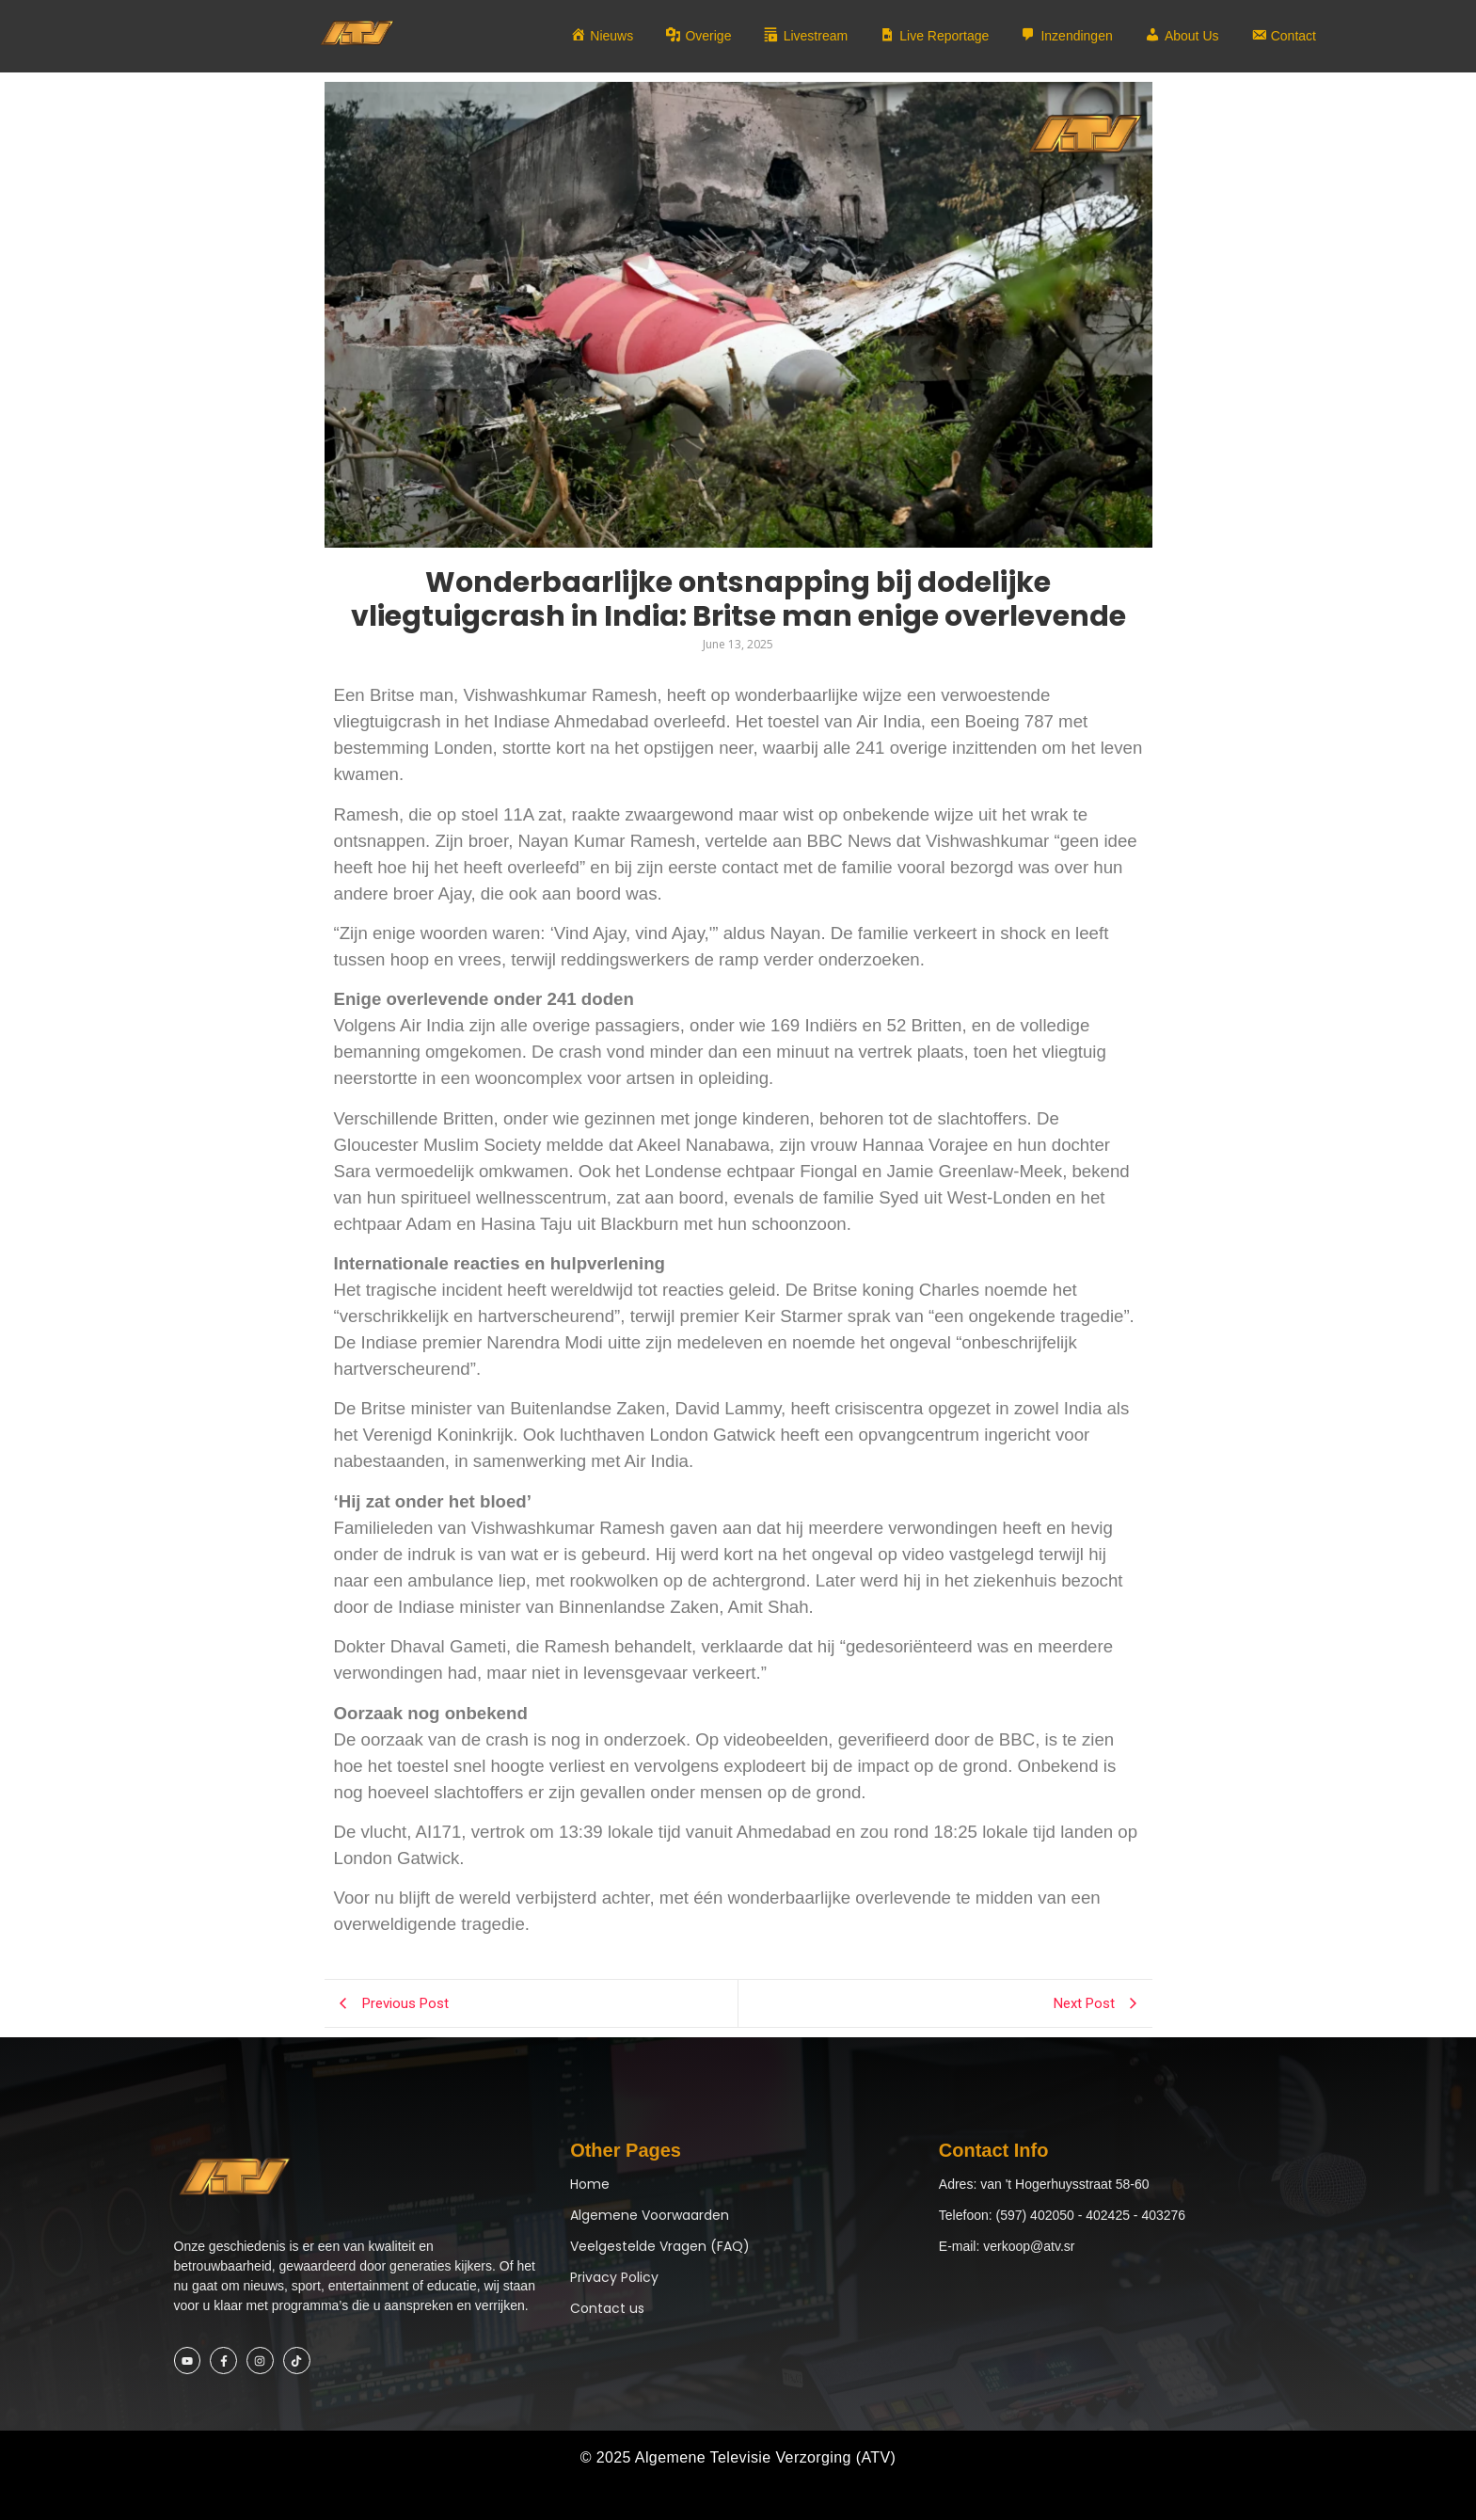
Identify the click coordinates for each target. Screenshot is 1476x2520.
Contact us (607, 2308)
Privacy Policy (614, 2277)
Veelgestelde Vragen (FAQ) (660, 2246)
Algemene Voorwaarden (649, 2215)
